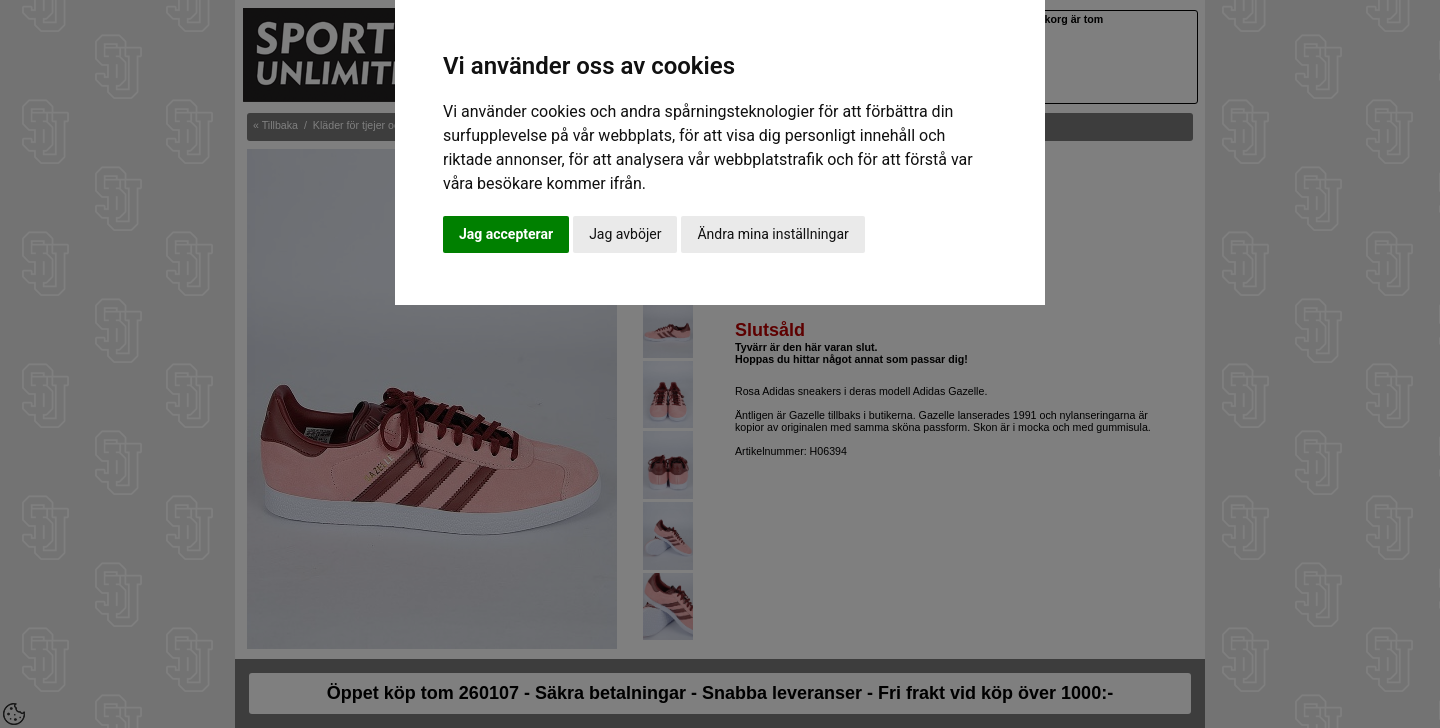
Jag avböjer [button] (625, 234)
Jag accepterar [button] (506, 234)
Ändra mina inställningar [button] (772, 234)
